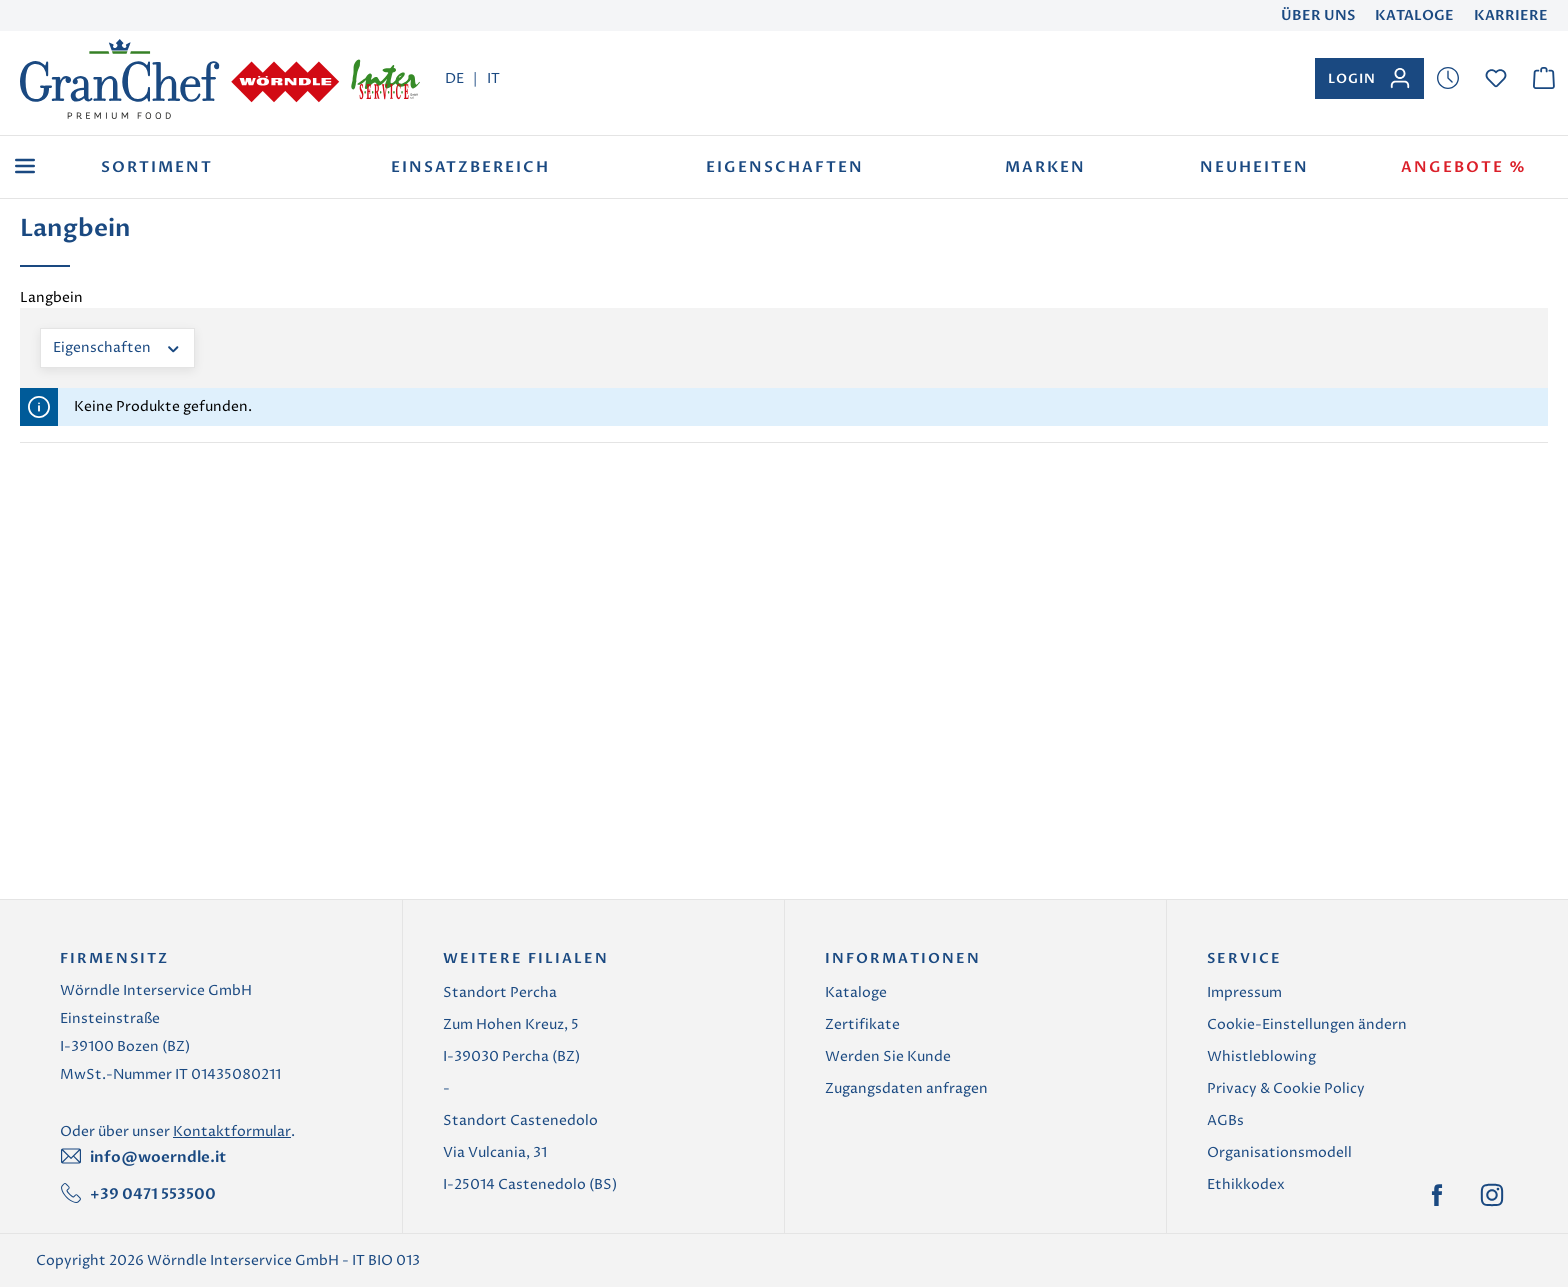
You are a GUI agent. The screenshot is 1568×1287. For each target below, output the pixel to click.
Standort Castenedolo (520, 1120)
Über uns (1318, 15)
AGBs (1225, 1120)
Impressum (1244, 992)
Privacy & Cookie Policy (1286, 1088)
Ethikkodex (1246, 1184)
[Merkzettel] (1448, 78)
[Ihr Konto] (1369, 78)
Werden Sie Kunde (888, 1056)
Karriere (1511, 15)
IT (493, 78)
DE (454, 78)
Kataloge (1414, 15)
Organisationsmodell (1279, 1152)
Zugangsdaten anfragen (906, 1088)
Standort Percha (500, 992)
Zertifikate (862, 1024)
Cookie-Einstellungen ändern (1307, 1024)
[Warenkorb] (1544, 78)
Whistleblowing (1261, 1056)
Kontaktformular (232, 1131)
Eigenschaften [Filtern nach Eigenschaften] (117, 347)
